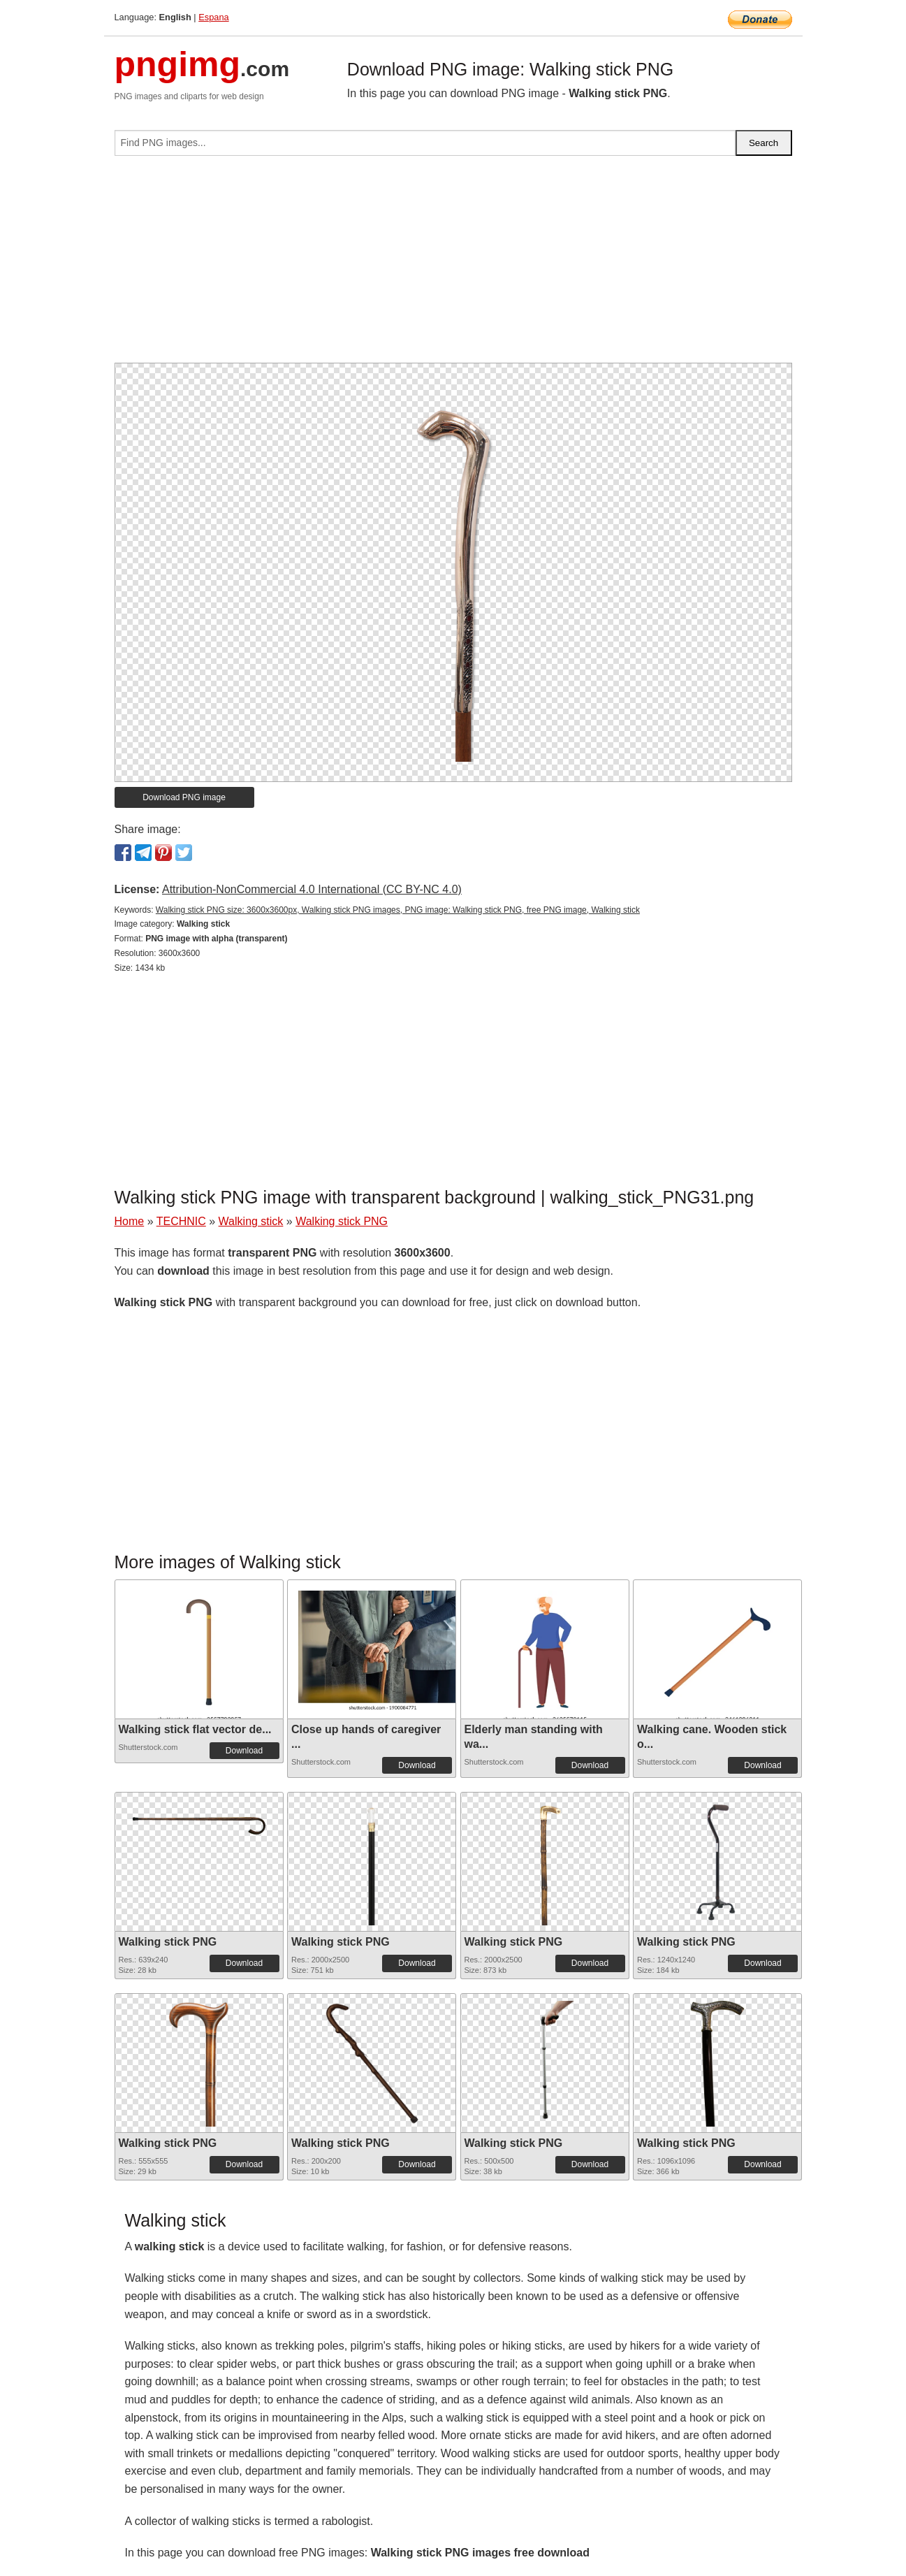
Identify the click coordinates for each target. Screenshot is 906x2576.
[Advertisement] (453, 265)
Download (244, 1751)
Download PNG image (184, 797)
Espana (213, 17)
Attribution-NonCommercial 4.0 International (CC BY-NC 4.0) (312, 889)
